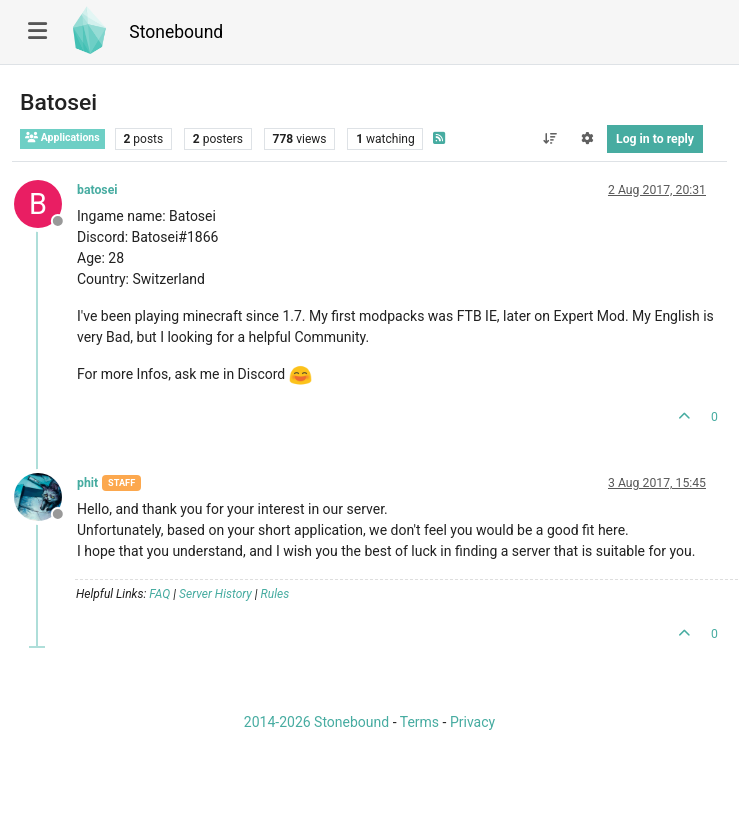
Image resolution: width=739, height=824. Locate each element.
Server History (215, 594)
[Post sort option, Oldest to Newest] (549, 139)
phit (87, 483)
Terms (419, 722)
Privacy (472, 722)
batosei (97, 190)
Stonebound (176, 32)
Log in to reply (655, 139)
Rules (275, 594)
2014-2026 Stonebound (316, 722)
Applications (62, 137)
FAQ (159, 594)
